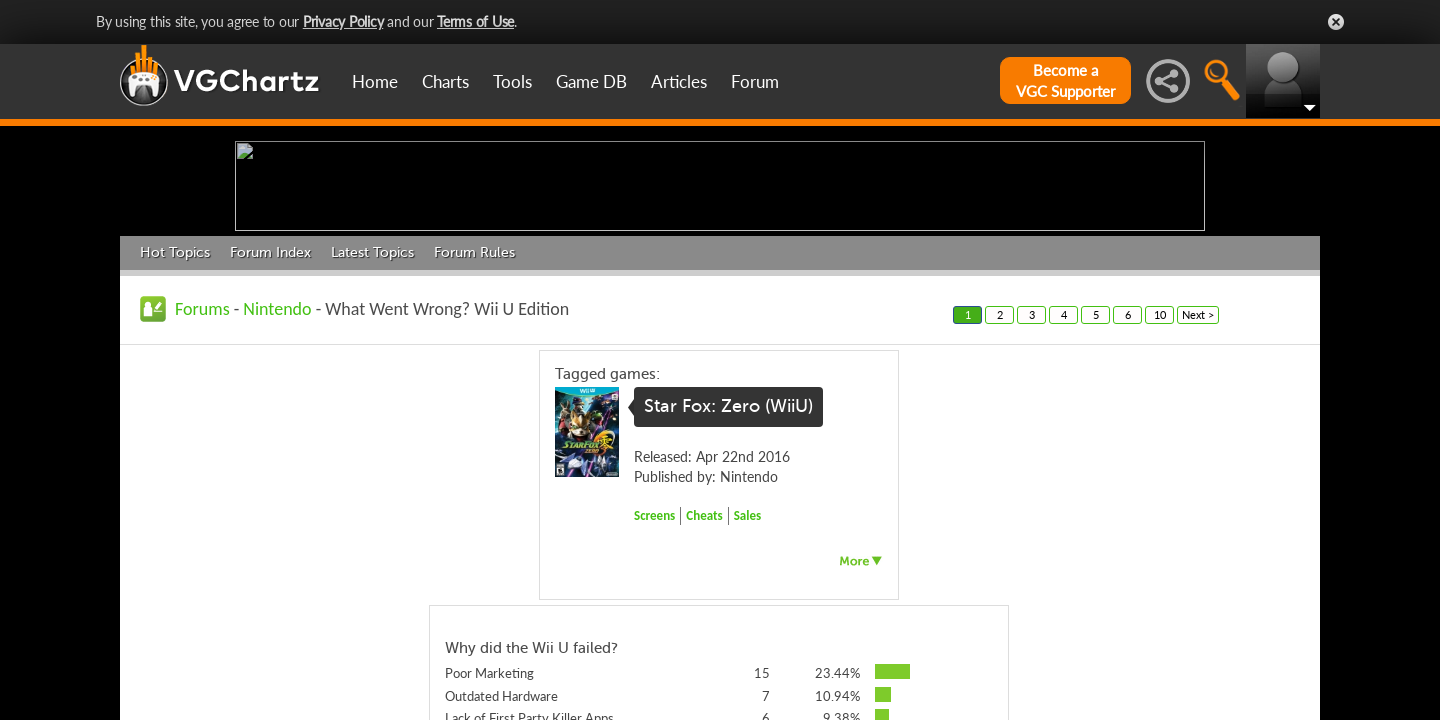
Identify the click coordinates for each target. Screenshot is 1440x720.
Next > (1198, 469)
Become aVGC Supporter (1065, 80)
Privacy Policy (343, 21)
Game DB (591, 81)
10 (1160, 469)
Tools (512, 81)
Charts (445, 81)
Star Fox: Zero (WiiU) (728, 562)
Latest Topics (372, 407)
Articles (679, 81)
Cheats (704, 670)
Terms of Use (475, 21)
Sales (748, 670)
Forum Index (270, 407)
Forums (202, 464)
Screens (654, 670)
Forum (755, 81)
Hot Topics (175, 407)
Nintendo (277, 464)
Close (1336, 22)
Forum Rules (474, 407)
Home (375, 81)
